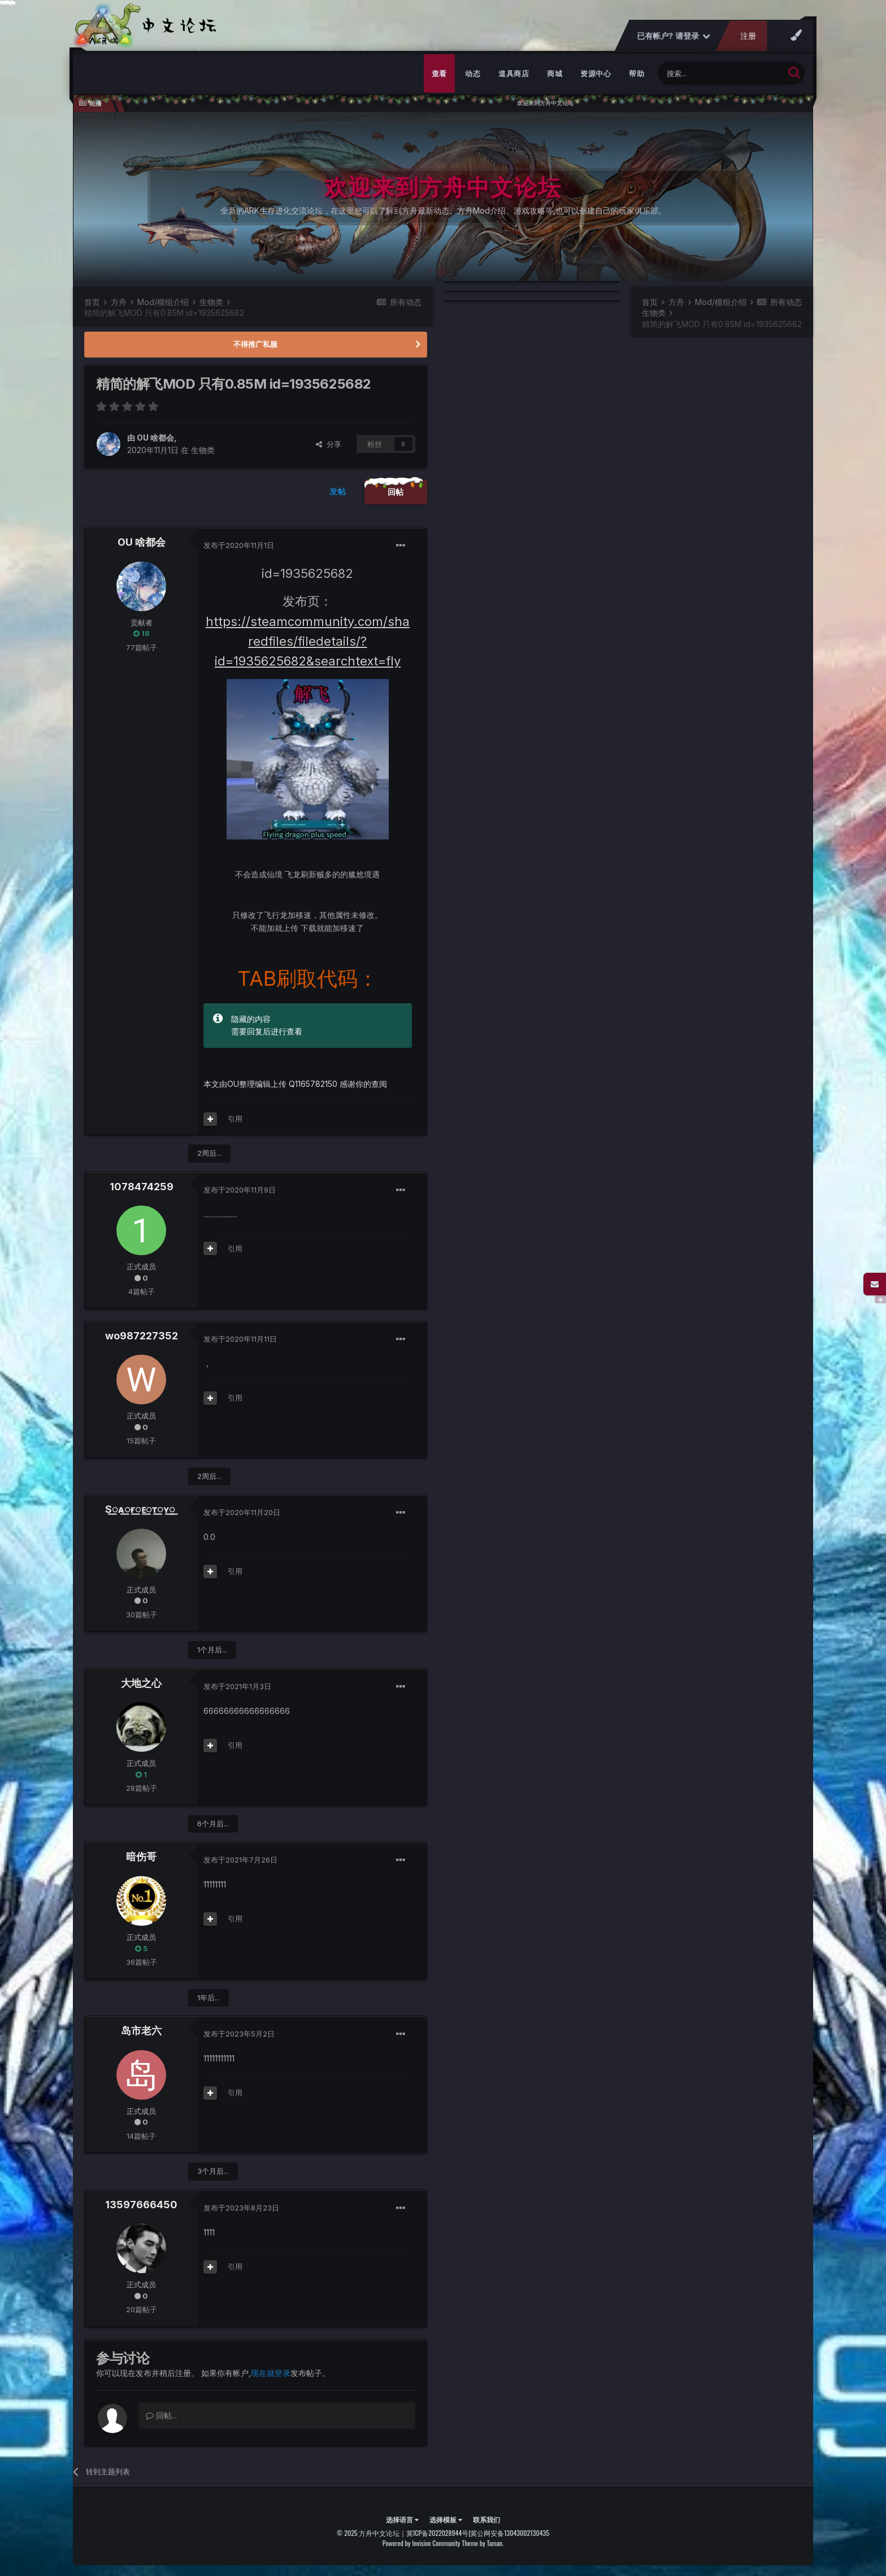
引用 (235, 1118)
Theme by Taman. (482, 2543)
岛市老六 (141, 2031)
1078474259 (141, 1187)
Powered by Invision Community (422, 2543)
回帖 (396, 492)
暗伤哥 (141, 1857)
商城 (554, 73)
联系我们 (486, 2519)
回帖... (161, 2415)
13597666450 (141, 2205)
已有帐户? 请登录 (673, 36)
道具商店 (513, 73)
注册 (748, 36)
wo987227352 (141, 1336)
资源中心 (595, 73)
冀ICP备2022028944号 (437, 2533)
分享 (328, 444)
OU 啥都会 (155, 437)
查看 (439, 73)
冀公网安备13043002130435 (509, 2533)
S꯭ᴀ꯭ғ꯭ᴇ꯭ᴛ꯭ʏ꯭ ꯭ (141, 1509)
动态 (472, 73)
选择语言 (402, 2519)
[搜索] (721, 73)
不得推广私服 (255, 344)
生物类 (203, 450)
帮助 (636, 73)
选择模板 (445, 2519)
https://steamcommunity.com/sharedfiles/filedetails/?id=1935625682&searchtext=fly (308, 641)
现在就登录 (270, 2373)
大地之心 (141, 1683)
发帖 (337, 491)
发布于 (238, 545)
